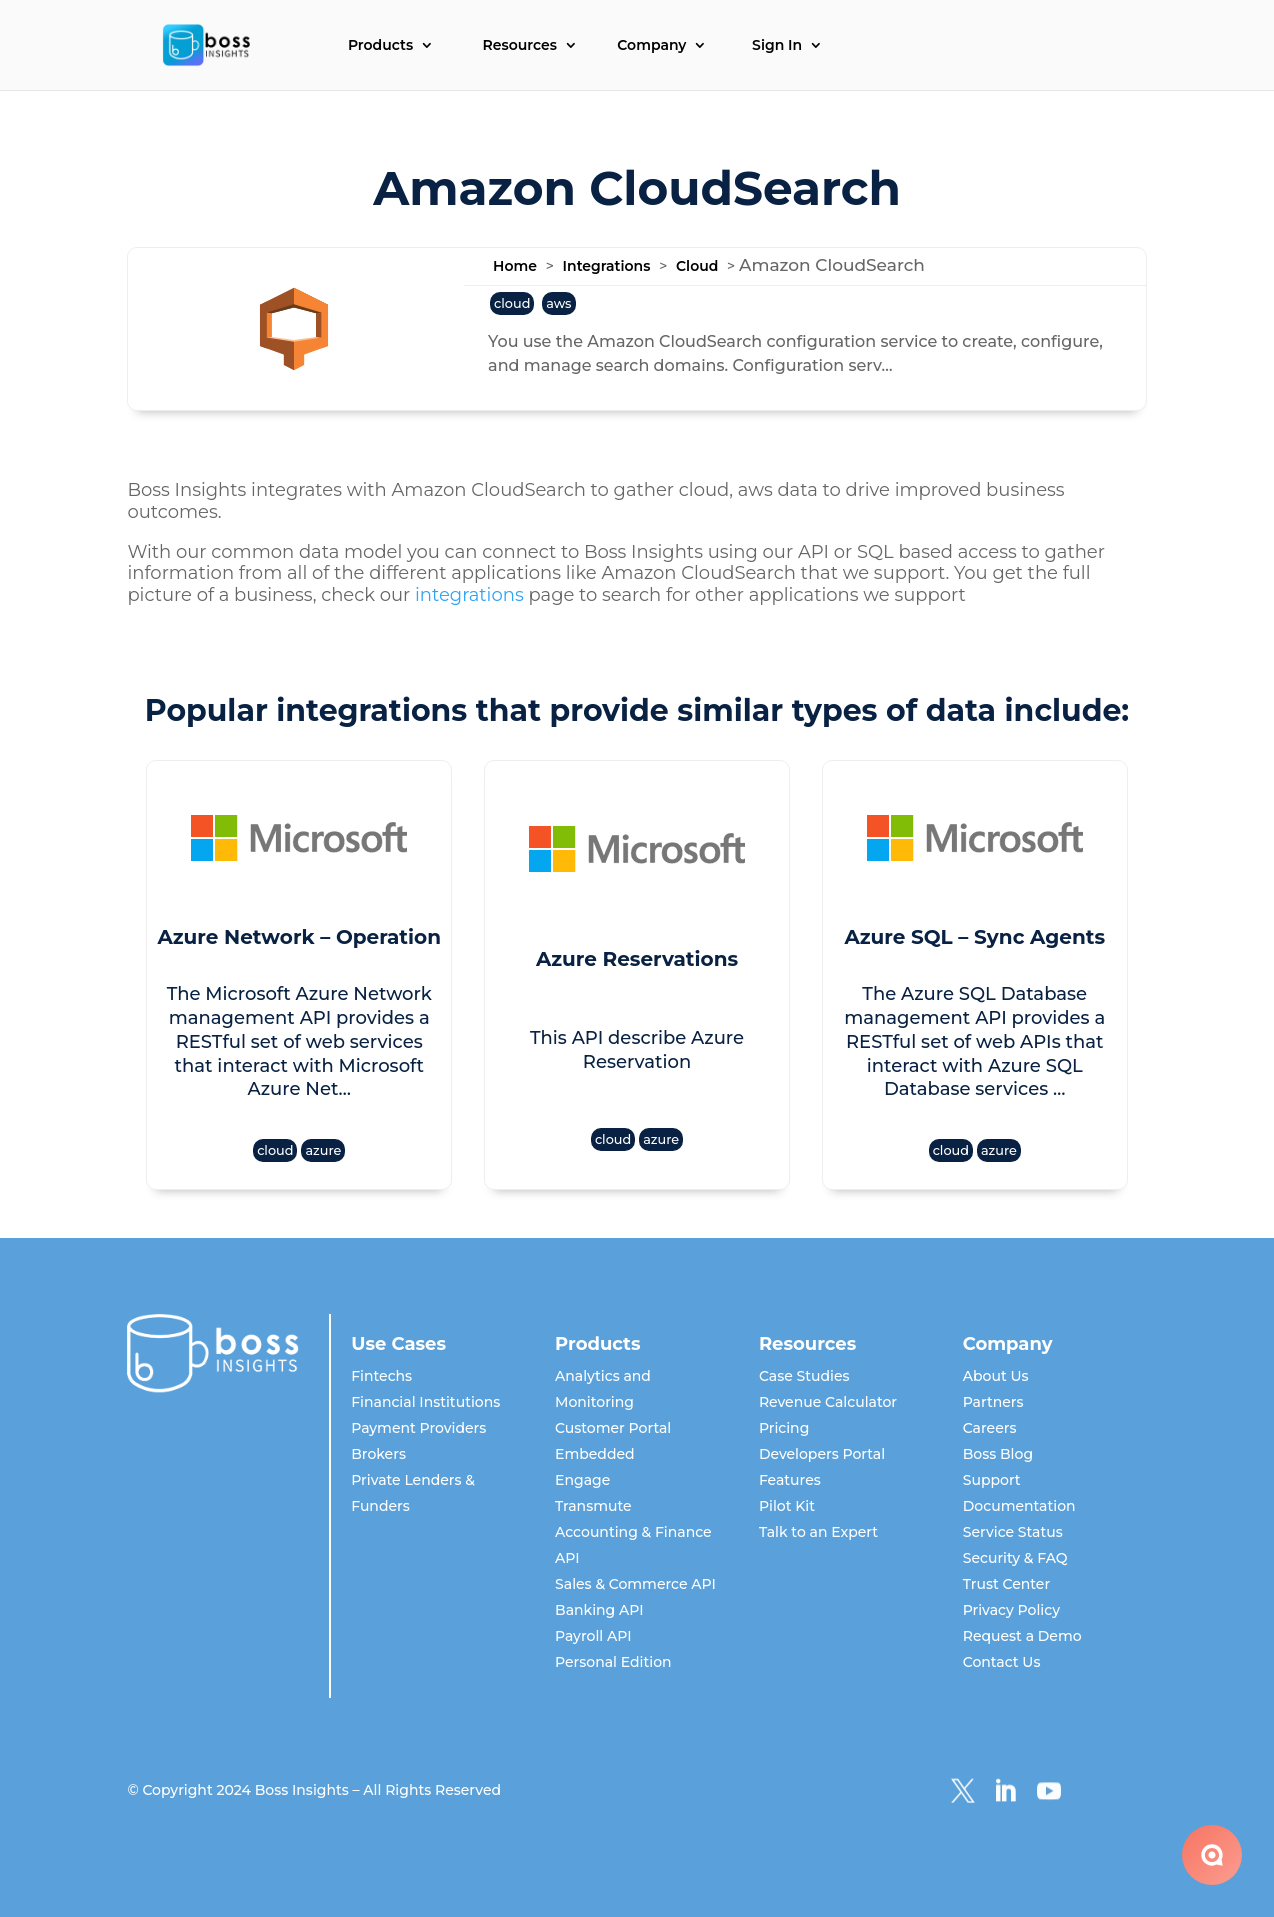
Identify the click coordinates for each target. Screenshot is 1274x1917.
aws (558, 303)
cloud (512, 303)
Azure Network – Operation (299, 937)
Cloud (697, 266)
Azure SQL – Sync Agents (974, 937)
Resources (520, 46)
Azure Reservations (637, 959)
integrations (469, 595)
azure (323, 1150)
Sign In (777, 46)
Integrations (607, 266)
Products (380, 46)
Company (651, 46)
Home (515, 266)
